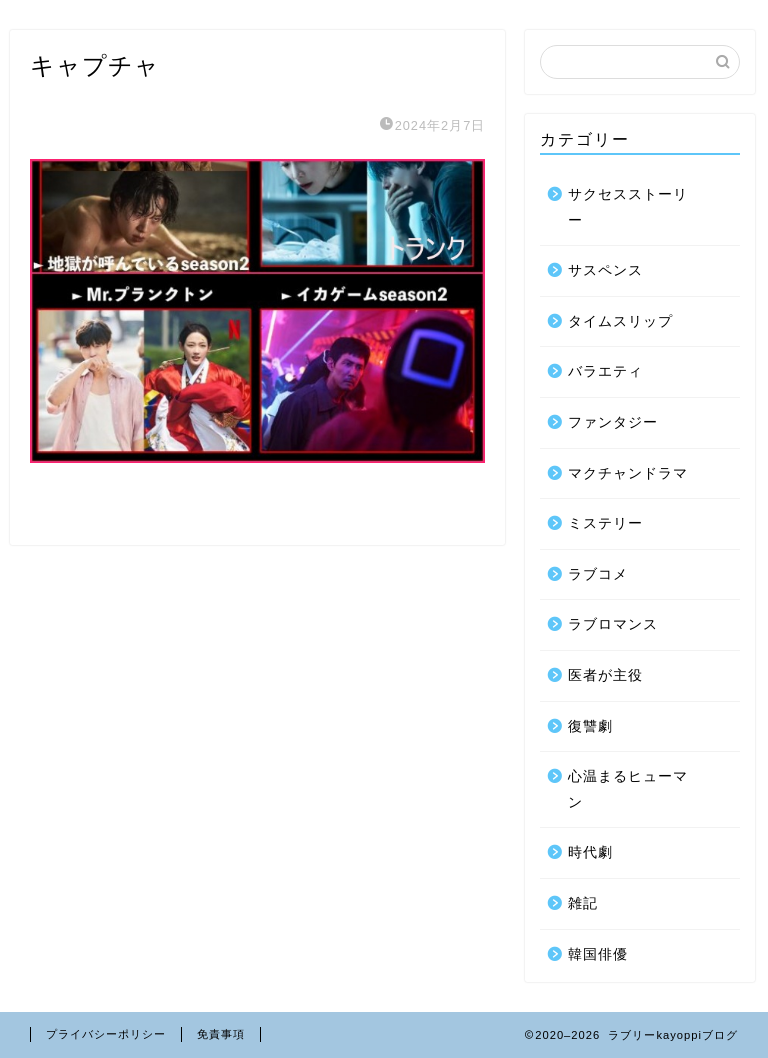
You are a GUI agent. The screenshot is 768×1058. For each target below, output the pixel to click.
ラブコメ (598, 574)
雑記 (583, 903)
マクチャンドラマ (628, 473)
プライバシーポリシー (106, 1034)
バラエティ (605, 371)
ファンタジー (613, 422)
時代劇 (590, 852)
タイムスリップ (620, 321)
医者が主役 (605, 675)
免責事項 (221, 1034)
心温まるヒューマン (628, 789)
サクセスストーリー (628, 207)
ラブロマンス (613, 624)
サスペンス (605, 270)
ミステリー (605, 523)
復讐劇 (590, 726)
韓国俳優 (598, 954)
